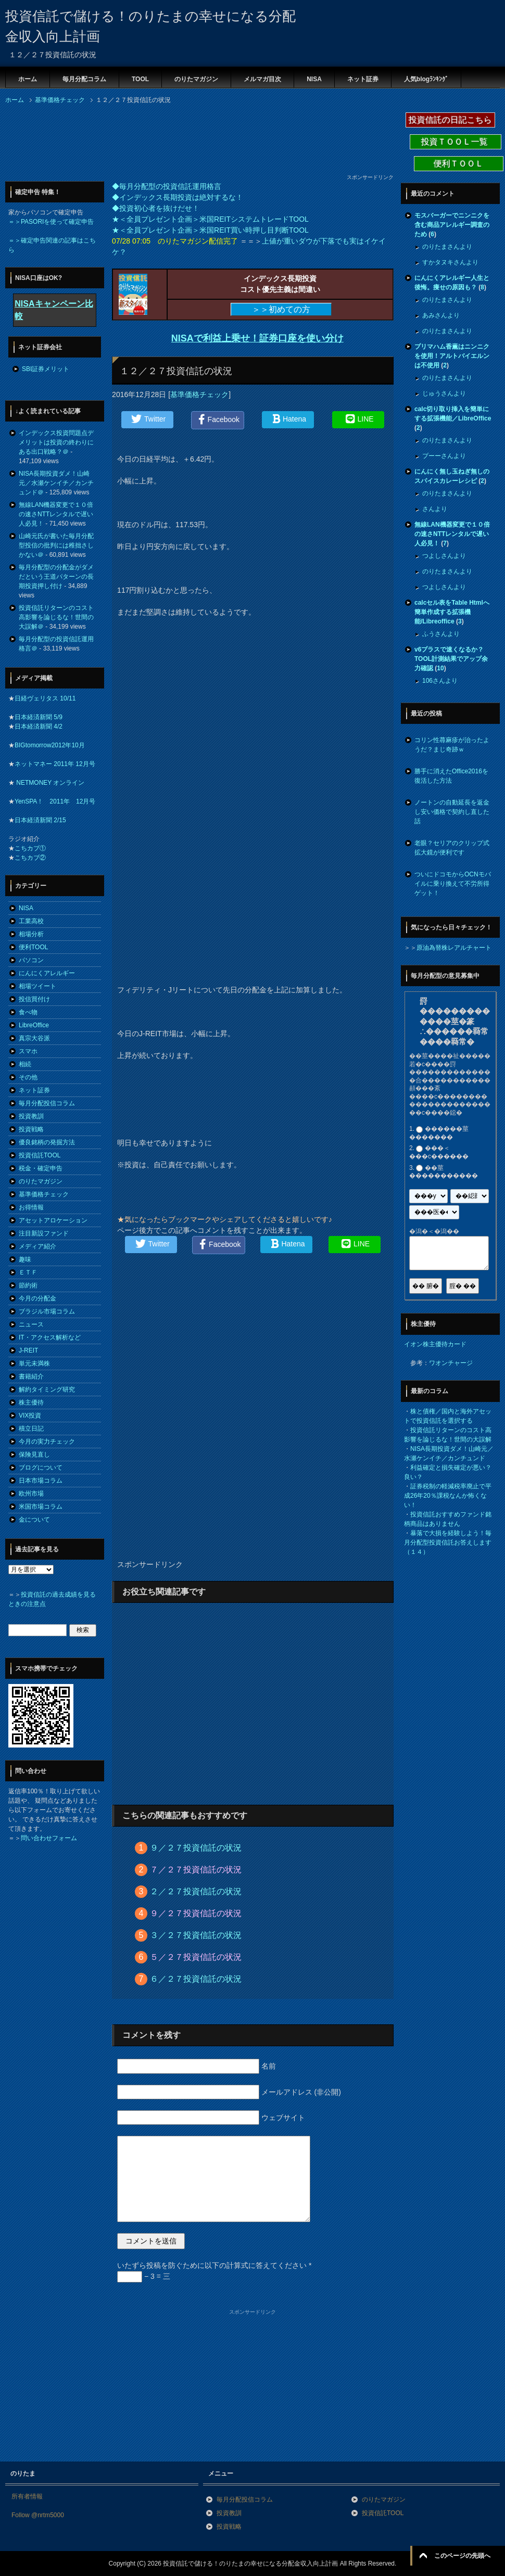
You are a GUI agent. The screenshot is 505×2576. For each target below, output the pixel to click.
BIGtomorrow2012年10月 (50, 745)
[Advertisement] (88, 142)
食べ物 (28, 1012)
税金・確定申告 (40, 1168)
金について (34, 1519)
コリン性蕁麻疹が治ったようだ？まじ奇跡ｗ (451, 744)
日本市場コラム (40, 1480)
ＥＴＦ (28, 1272)
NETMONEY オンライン (49, 782)
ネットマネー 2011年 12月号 (55, 764)
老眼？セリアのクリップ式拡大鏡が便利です (451, 847)
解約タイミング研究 (47, 1389)
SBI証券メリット (45, 369)
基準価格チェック (199, 394)
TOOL (140, 79)
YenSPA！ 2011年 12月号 (55, 801)
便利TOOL (33, 947)
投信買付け (34, 999)
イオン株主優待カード (435, 1344)
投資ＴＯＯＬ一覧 (455, 141)
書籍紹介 (31, 1376)
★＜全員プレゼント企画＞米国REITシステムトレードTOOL (210, 219)
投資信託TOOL (39, 1155)
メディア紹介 (37, 1246)
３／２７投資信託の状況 (196, 1935)
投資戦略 (31, 1129)
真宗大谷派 (34, 1038)
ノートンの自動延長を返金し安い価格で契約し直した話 (451, 812)
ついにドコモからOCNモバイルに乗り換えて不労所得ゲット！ (452, 884)
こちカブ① (30, 848)
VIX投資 (30, 1415)
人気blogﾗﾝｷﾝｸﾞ (426, 79)
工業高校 (31, 921)
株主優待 (31, 1402)
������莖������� (439, 1133)
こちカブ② (30, 857)
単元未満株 (34, 1363)
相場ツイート (37, 986)
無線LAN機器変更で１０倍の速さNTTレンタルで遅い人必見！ (56, 514)
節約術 (28, 1285)
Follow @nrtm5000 (37, 2515)
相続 (25, 1064)
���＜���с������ (439, 1153)
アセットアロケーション (53, 1220)
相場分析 (31, 934)
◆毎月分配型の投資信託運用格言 (166, 186)
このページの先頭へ (462, 2555)
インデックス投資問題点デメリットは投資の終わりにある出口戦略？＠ (56, 442)
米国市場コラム (40, 1506)
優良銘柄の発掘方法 (47, 1142)
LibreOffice (34, 1025)
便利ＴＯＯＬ (458, 163)
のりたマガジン (196, 79)
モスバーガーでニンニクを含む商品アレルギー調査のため (451, 225)
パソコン (31, 960)
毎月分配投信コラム (47, 1103)
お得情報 (31, 1207)
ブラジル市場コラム (47, 1311)
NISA (314, 79)
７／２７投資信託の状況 (196, 1869)
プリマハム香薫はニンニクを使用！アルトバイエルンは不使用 (451, 356)
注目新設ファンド (44, 1233)
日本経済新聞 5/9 (38, 717)
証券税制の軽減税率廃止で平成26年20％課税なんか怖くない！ (447, 1496)
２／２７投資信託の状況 (196, 1891)
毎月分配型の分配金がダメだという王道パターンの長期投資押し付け (56, 577)
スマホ (28, 1051)
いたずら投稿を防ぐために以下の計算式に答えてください (214, 2265)
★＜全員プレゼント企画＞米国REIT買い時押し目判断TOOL (210, 230)
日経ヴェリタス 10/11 (45, 698)
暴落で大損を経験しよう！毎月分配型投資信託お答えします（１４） (447, 1542)
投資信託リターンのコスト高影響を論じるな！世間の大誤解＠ (56, 617)
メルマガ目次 (262, 79)
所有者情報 (27, 2496)
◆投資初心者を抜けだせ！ (155, 208)
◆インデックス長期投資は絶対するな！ (177, 197)
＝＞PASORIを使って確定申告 (51, 221)
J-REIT (28, 1350)
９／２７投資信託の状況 (196, 1847)
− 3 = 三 (143, 2276)
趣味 (25, 1259)
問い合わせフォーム (49, 1838)
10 (440, 668)
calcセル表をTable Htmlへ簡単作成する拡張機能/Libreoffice (451, 612)
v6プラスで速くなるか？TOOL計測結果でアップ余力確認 (451, 659)
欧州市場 (31, 1493)
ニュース (31, 1324)
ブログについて (40, 1467)
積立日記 (31, 1428)
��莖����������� (443, 1172)
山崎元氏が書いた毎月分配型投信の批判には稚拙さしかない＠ (56, 545)
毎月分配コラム (84, 79)
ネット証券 (362, 79)
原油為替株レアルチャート (453, 947)
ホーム (27, 79)
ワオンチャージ (451, 1363)
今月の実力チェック (47, 1441)
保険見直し (34, 1454)
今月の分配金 (37, 1298)
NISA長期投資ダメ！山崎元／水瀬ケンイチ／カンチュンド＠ (56, 483)
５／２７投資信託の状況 (196, 1957)
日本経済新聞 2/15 (40, 820)
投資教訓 (31, 1116)
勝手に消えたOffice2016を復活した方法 (451, 776)
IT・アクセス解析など (50, 1337)
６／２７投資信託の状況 (196, 1978)
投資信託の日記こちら (450, 120)
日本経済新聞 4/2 (38, 726)
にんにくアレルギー (47, 973)
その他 (28, 1077)
